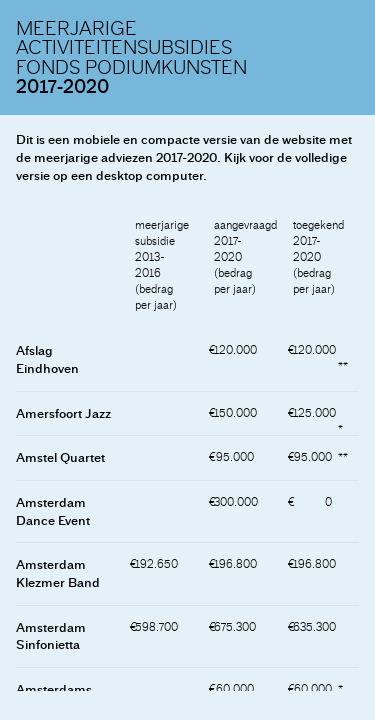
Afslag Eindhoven (47, 359)
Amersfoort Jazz (63, 413)
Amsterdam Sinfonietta (51, 636)
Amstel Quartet (60, 457)
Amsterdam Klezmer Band (58, 573)
